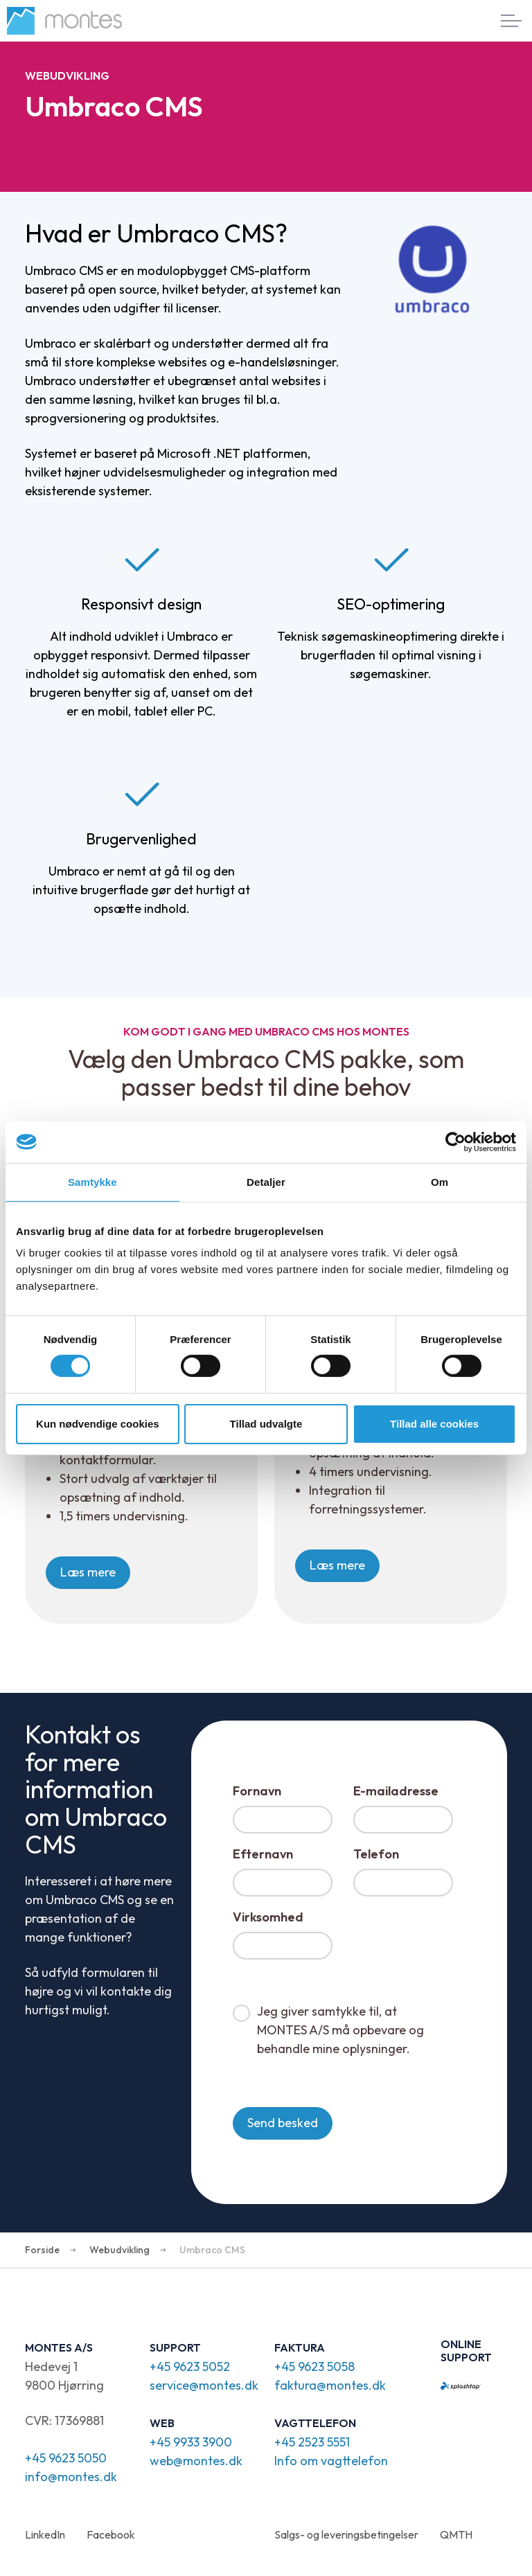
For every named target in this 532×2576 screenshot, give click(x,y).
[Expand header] (511, 21)
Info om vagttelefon (331, 2461)
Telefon (376, 1854)
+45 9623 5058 (314, 2366)
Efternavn (263, 1854)
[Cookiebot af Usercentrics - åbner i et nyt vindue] (455, 1141)
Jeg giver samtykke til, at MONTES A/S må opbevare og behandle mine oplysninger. (340, 2030)
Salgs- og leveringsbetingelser (346, 2534)
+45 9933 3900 (191, 2442)
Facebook (111, 2534)
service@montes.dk (204, 2385)
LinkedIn (45, 2534)
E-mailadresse (395, 1791)
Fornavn (257, 1791)
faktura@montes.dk (330, 2385)
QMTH (456, 2534)
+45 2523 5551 (312, 2442)
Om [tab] (439, 1181)
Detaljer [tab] (266, 1181)
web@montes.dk (196, 2461)
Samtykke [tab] (92, 1181)
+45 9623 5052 (190, 2366)
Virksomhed (268, 1917)
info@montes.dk (71, 2477)
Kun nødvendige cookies (97, 1424)
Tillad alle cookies (434, 1424)
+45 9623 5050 (66, 2458)
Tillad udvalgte (266, 1424)
